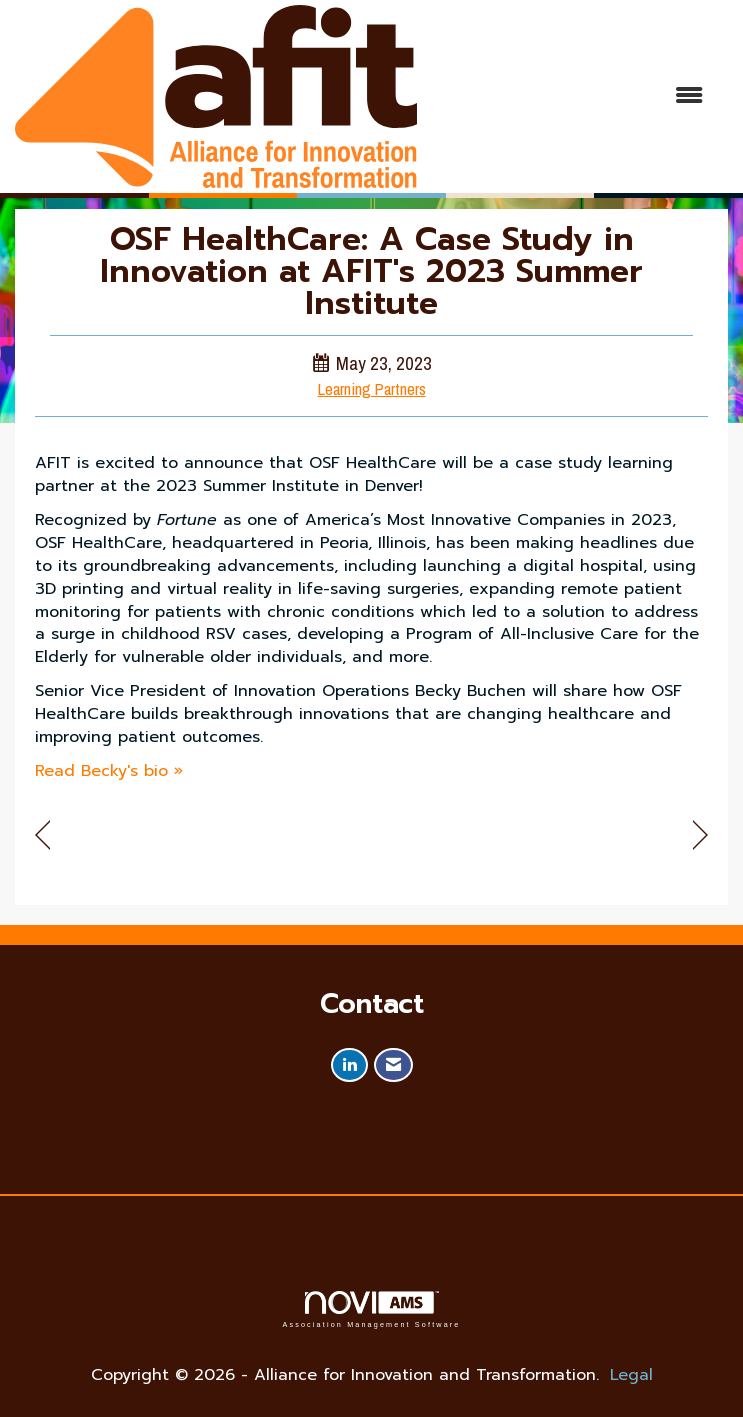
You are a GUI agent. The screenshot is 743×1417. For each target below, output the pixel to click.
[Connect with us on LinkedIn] (349, 1065)
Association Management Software (371, 1309)
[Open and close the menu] (570, 96)
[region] (700, 835)
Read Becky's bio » (109, 771)
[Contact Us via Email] (393, 1065)
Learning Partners (372, 389)
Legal (631, 1375)
